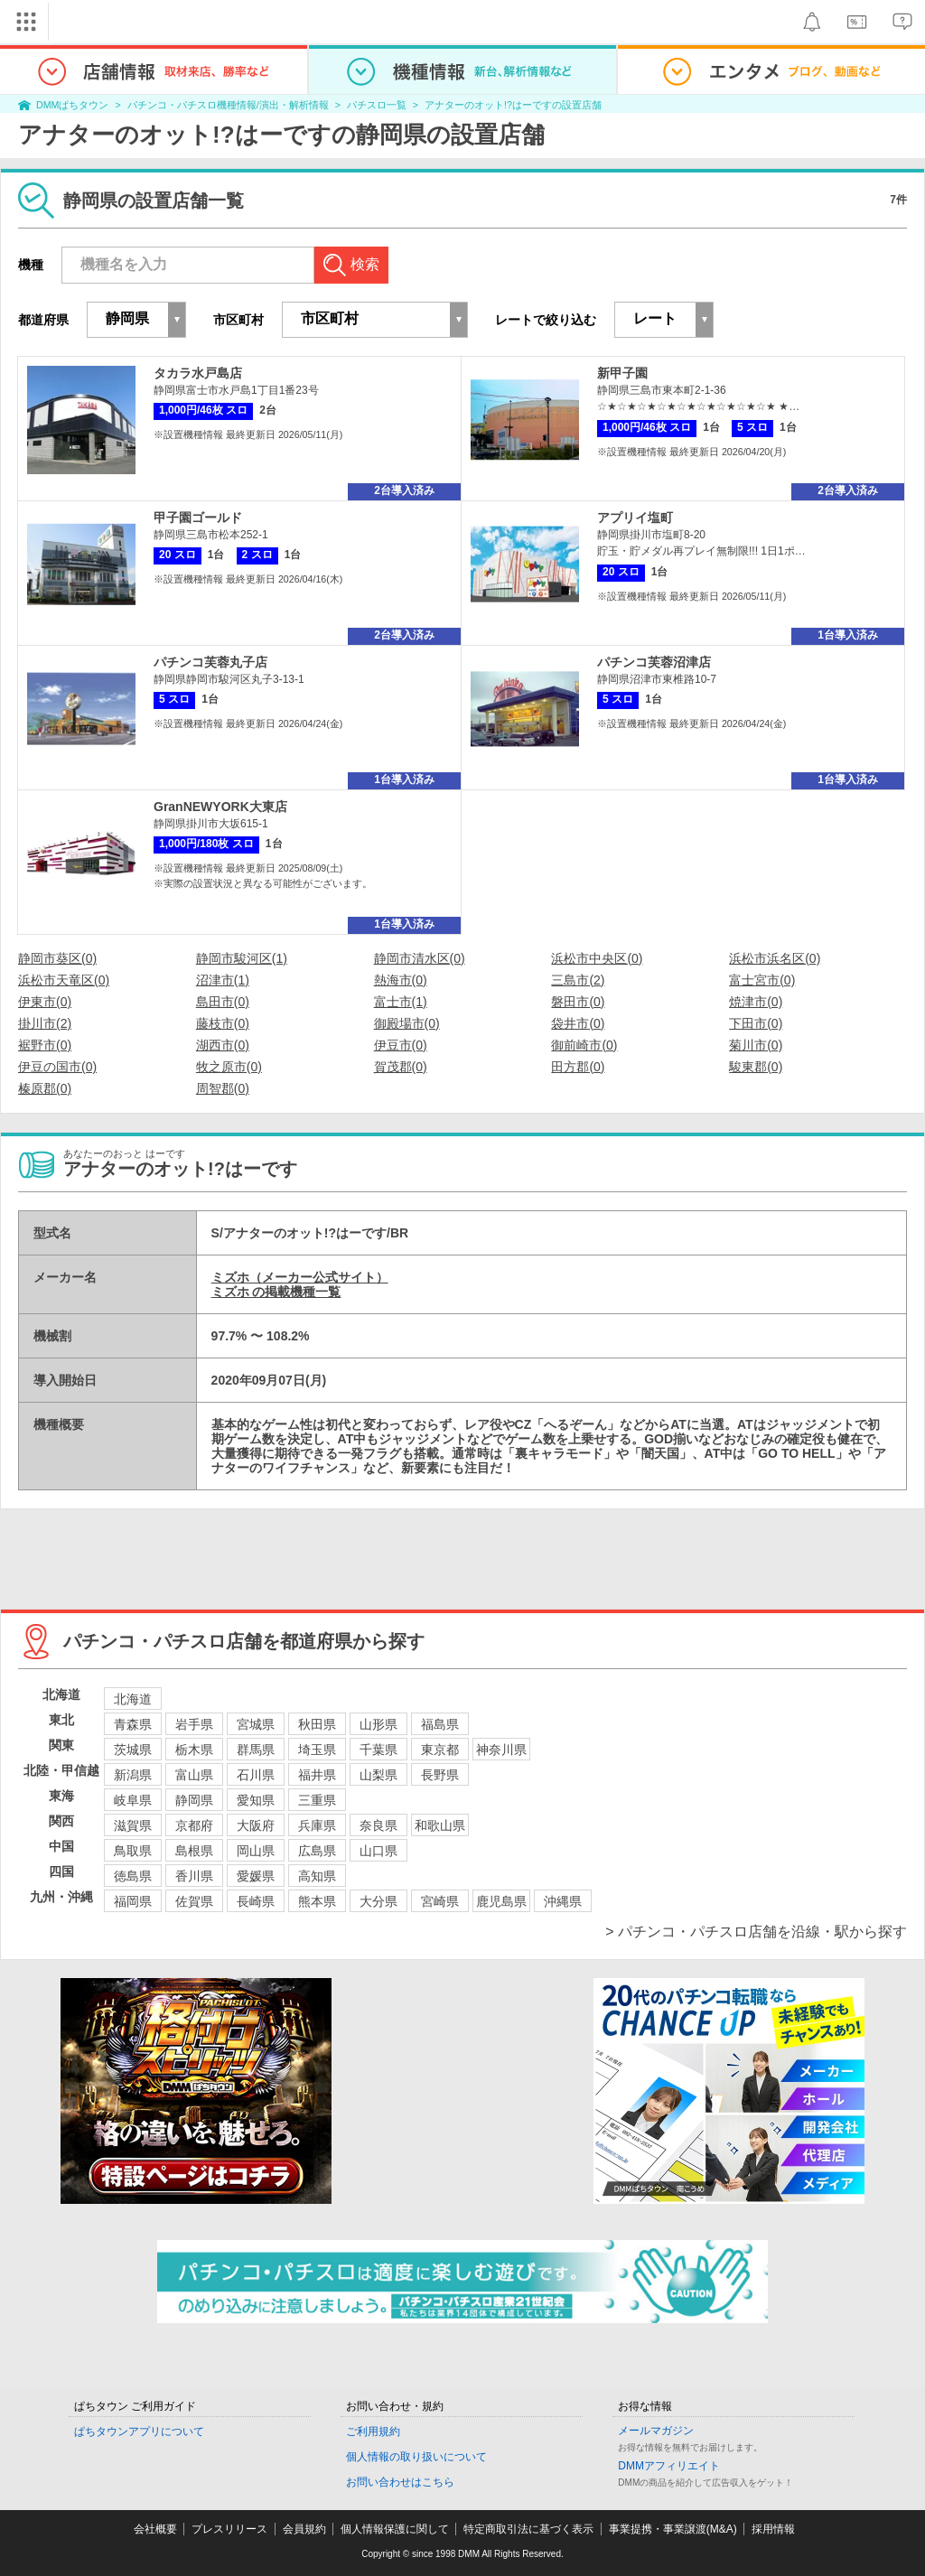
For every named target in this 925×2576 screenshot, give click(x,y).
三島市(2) (577, 980)
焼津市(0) (755, 1001)
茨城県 (133, 1749)
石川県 (256, 1775)
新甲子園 (622, 373)
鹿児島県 (501, 1901)
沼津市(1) (222, 980)
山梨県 (378, 1775)
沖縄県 (563, 1901)
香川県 (194, 1876)
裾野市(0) (44, 1045)
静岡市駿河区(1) (241, 958)
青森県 (133, 1724)
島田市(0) (222, 1001)
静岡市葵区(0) (57, 958)
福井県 (317, 1775)
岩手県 (194, 1724)
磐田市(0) (577, 1001)
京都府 (194, 1825)
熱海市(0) (400, 980)
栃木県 (194, 1749)
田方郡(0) (577, 1066)
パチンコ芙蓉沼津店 (654, 662)
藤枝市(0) (222, 1023)
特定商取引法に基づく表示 (528, 2529)
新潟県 (133, 1775)
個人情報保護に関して (395, 2529)
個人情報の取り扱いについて (416, 2456)
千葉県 (378, 1749)
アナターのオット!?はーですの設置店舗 (513, 104)
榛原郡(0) (44, 1088)
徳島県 (133, 1876)
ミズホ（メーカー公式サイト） (299, 1277)
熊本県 (317, 1901)
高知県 (317, 1876)
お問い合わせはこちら (400, 2482)
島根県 (194, 1850)
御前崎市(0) (584, 1045)
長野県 (440, 1775)
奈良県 (378, 1825)
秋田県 (317, 1724)
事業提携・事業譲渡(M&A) (673, 2529)
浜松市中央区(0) (596, 958)
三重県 (317, 1800)
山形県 (378, 1724)
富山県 (194, 1775)
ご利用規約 (373, 2431)
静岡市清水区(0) (419, 958)
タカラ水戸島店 (198, 373)
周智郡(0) (222, 1088)
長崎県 (256, 1901)
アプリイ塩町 (635, 517)
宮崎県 (440, 1901)
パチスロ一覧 (376, 104)
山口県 (378, 1850)
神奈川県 (501, 1749)
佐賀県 (194, 1901)
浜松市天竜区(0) (63, 980)
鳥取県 (133, 1850)
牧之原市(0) (229, 1066)
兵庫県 (317, 1825)
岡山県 (256, 1850)
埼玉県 (317, 1749)
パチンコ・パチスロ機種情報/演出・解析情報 (228, 104)
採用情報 (773, 2529)
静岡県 (194, 1800)
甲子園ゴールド (198, 517)
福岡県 (133, 1901)
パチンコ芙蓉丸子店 (210, 662)
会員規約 (304, 2529)
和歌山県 (440, 1825)
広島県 (317, 1850)
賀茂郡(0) (400, 1066)
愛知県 (256, 1800)
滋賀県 (133, 1825)
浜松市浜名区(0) (774, 958)
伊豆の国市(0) (57, 1066)
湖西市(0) (222, 1045)
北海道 (133, 1699)
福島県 (440, 1724)
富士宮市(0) (762, 980)
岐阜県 (133, 1800)
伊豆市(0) (400, 1045)
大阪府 (256, 1825)
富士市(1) (400, 1001)
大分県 (378, 1901)
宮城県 (256, 1724)
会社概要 (155, 2529)
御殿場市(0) (407, 1023)
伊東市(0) (44, 1001)
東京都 (440, 1749)
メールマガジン (656, 2430)
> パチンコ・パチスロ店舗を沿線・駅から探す (756, 1931)
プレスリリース (229, 2529)
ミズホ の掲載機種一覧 (276, 1291)
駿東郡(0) (755, 1066)
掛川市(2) (44, 1023)
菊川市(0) (755, 1045)
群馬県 (256, 1749)
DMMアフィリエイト (669, 2465)
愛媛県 (256, 1876)
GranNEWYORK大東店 (220, 806)
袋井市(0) (577, 1023)
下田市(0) (755, 1023)
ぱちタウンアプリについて (139, 2431)
